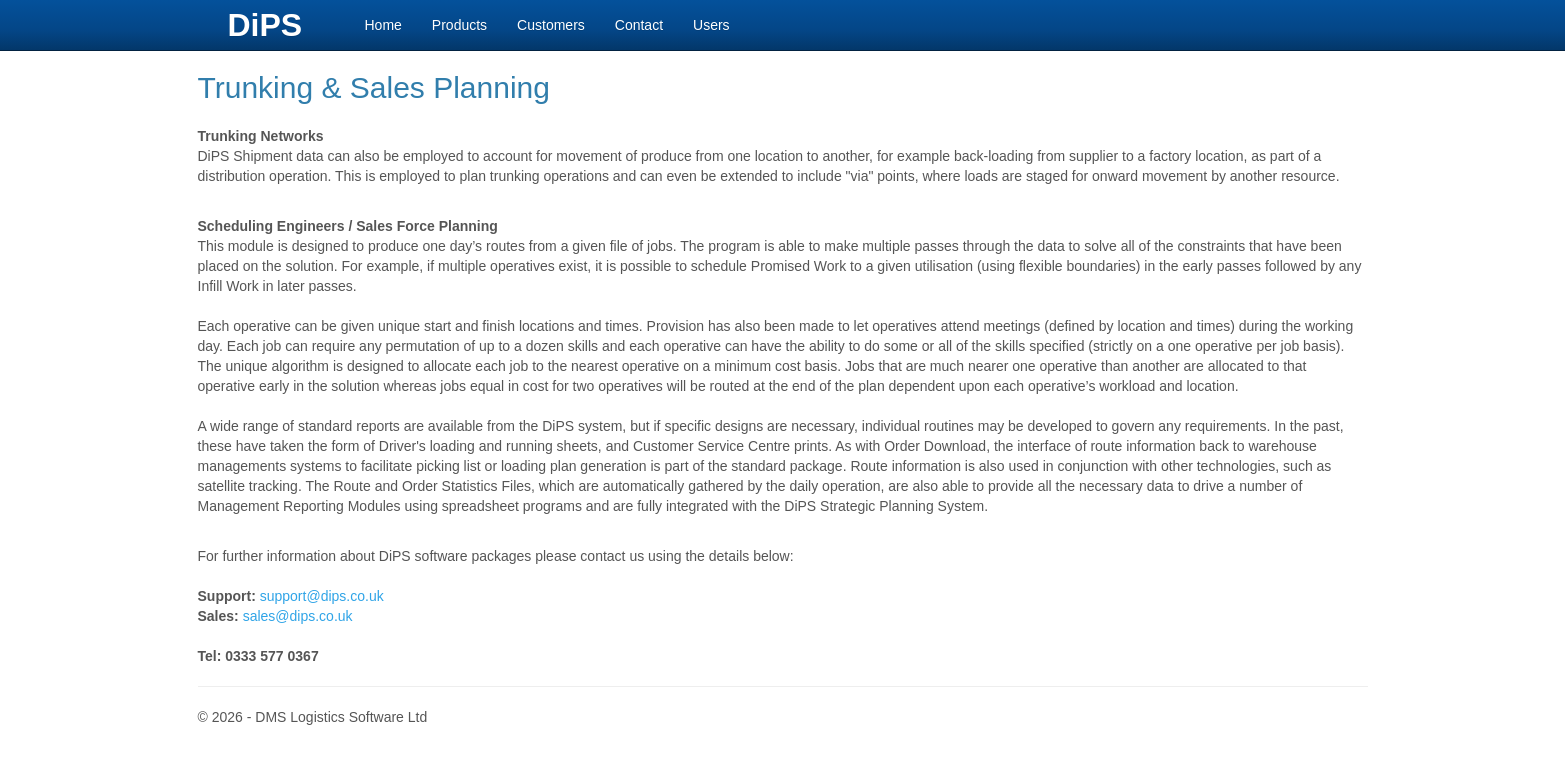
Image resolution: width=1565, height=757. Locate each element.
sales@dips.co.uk (298, 616)
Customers (551, 25)
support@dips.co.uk (322, 596)
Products (459, 25)
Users (711, 25)
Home (383, 25)
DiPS (265, 25)
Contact (639, 25)
